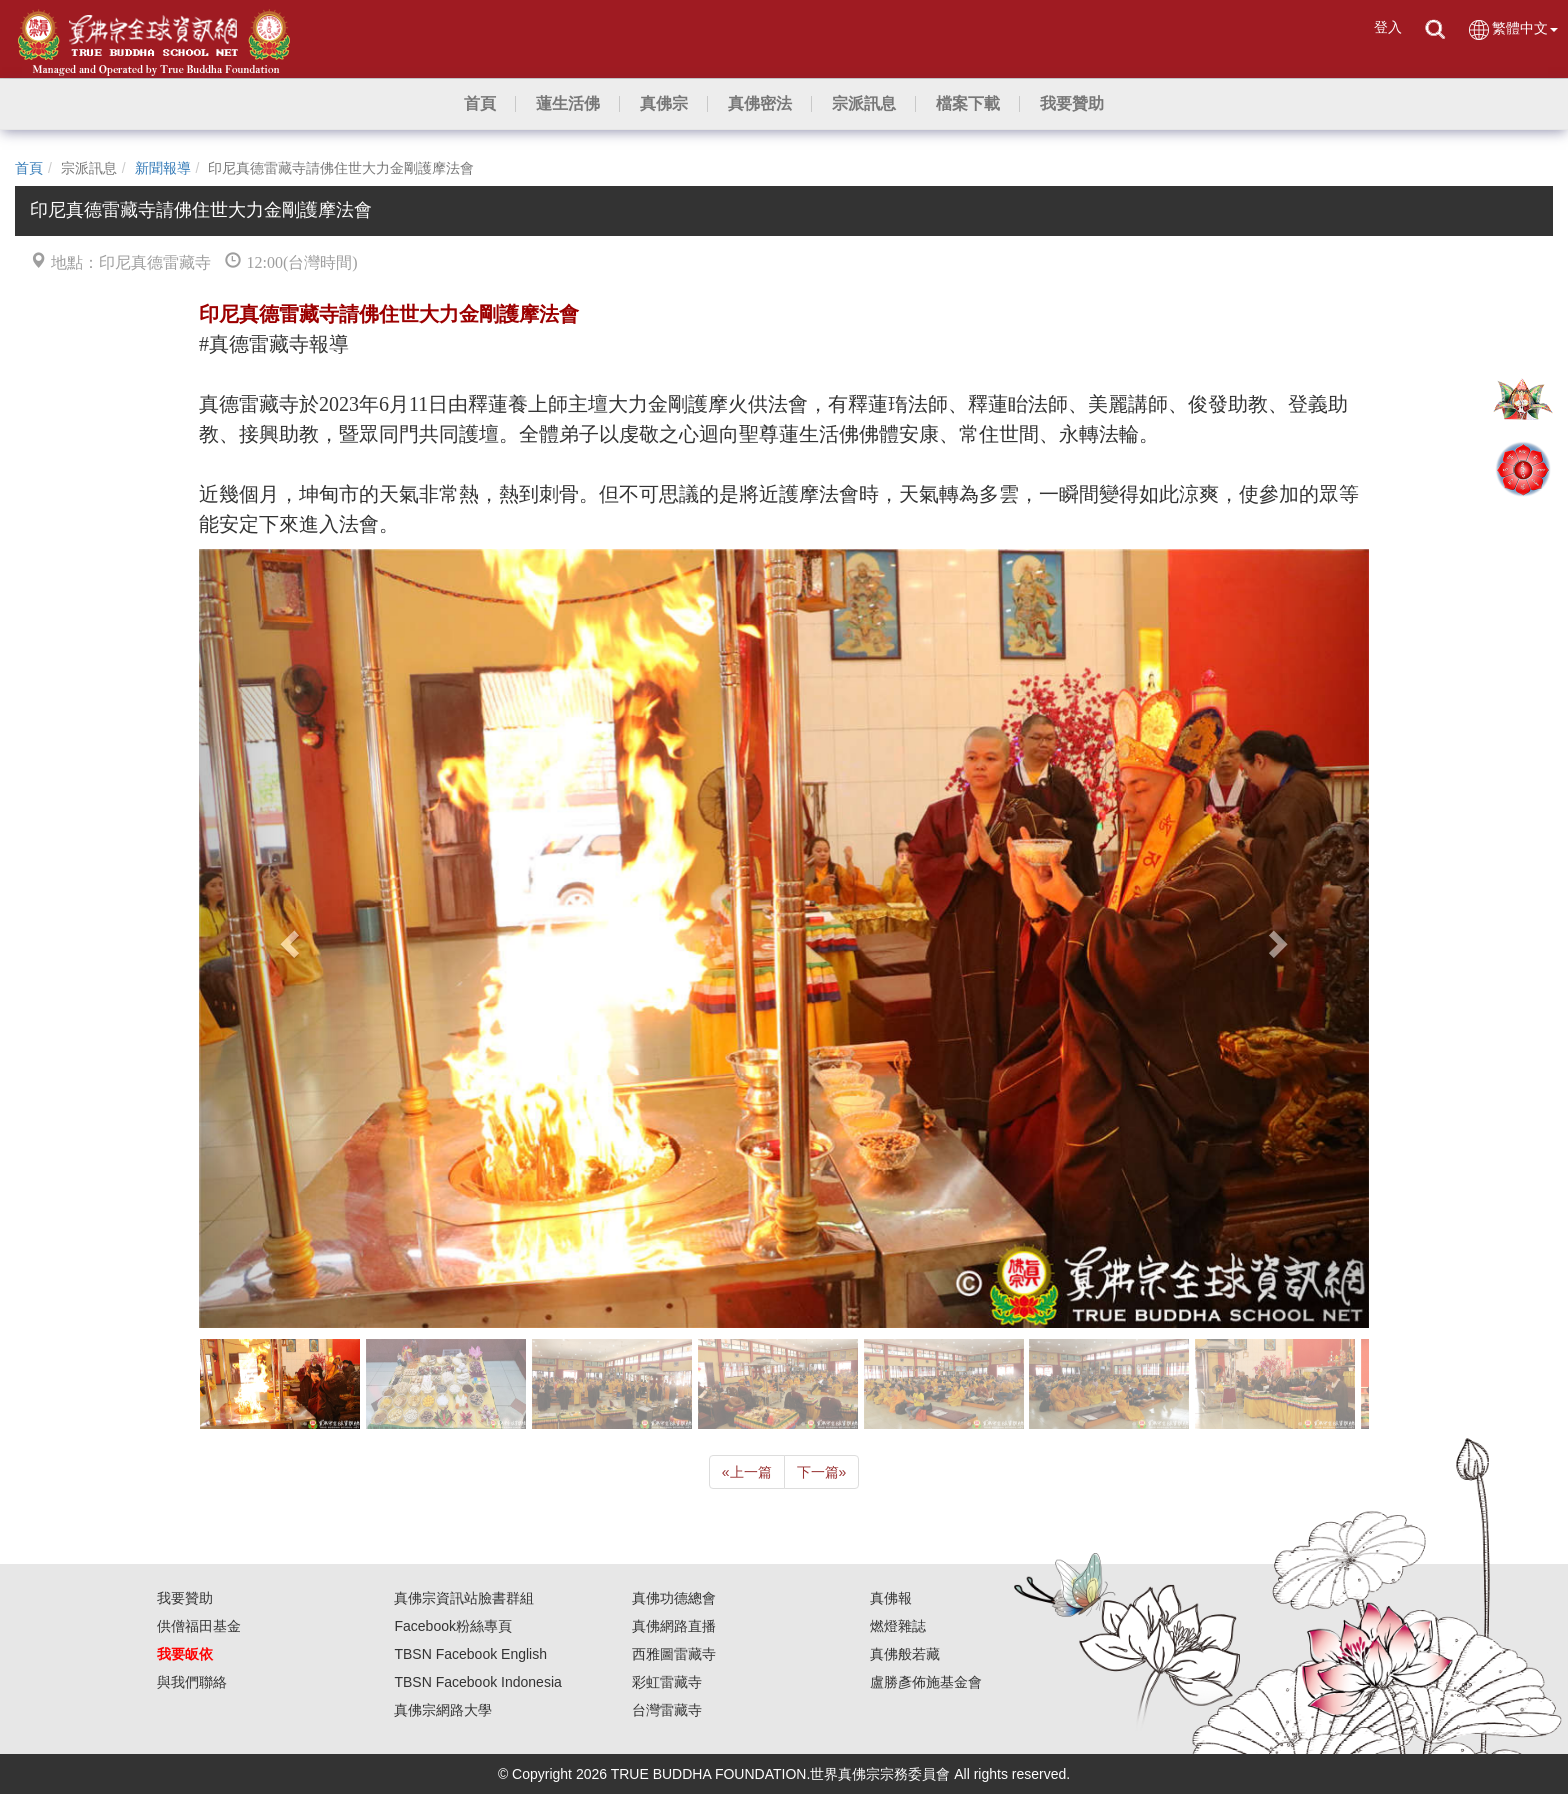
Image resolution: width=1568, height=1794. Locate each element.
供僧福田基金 (199, 1626)
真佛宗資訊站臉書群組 (464, 1598)
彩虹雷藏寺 (667, 1682)
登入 (1388, 27)
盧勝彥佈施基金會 (926, 1682)
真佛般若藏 (905, 1654)
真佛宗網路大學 (443, 1710)
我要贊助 (185, 1598)
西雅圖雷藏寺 (674, 1654)
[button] (568, 104)
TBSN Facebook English (470, 1654)
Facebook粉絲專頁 (452, 1626)
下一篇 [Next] (822, 1472)
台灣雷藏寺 (667, 1710)
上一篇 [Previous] (747, 1472)
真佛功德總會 (674, 1598)
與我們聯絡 (192, 1682)
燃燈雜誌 (898, 1626)
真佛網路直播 (674, 1626)
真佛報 (891, 1598)
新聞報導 (163, 168)
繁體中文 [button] (1512, 29)
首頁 (29, 168)
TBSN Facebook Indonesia (477, 1682)
